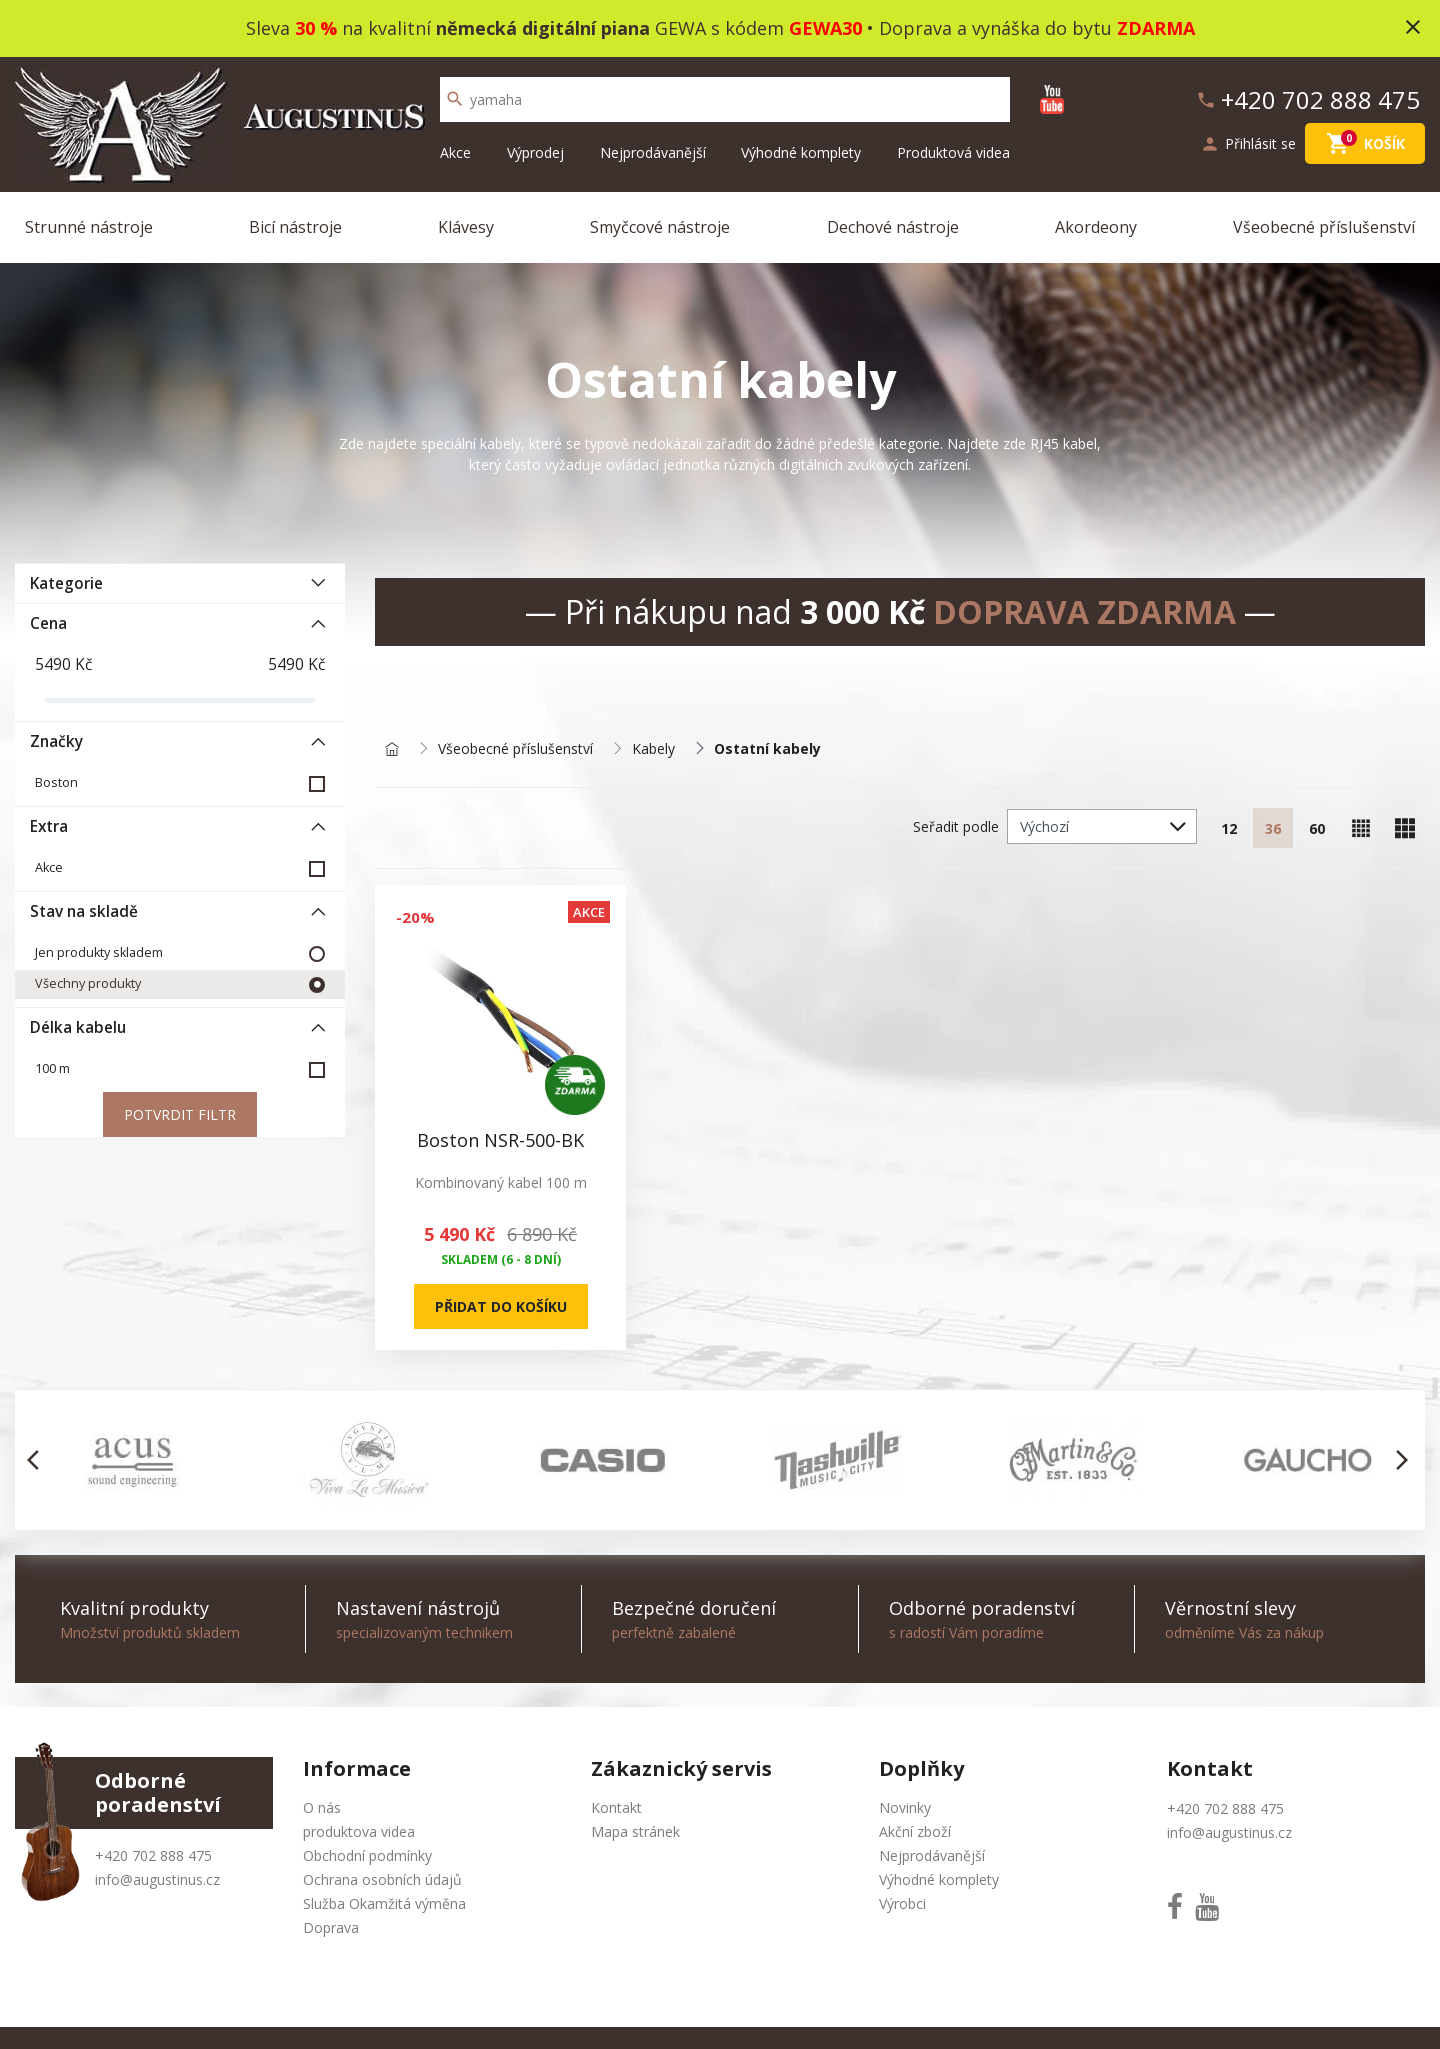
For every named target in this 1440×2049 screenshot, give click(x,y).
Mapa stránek (635, 1831)
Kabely (653, 749)
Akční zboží (915, 1831)
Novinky (905, 1807)
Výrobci (902, 1903)
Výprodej (535, 152)
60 (1317, 828)
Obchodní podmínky (367, 1855)
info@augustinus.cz (157, 1879)
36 (1273, 828)
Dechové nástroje (893, 227)
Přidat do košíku (501, 1306)
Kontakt (616, 1807)
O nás (322, 1807)
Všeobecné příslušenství (1324, 227)
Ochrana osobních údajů (382, 1879)
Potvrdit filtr (180, 1114)
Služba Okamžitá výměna (384, 1903)
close (1413, 27)
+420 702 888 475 (153, 1855)
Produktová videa (953, 152)
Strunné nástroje (89, 227)
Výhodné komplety (801, 152)
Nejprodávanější (653, 152)
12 (1229, 828)
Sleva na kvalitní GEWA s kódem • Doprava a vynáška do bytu (720, 28)
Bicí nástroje (295, 227)
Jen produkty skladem (99, 952)
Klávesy (466, 227)
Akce (455, 152)
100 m (52, 1068)
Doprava (331, 1927)
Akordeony (1096, 227)
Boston (56, 782)
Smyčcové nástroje (660, 227)
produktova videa (359, 1831)
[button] (38, 1460)
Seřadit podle (956, 826)
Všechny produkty (88, 983)
